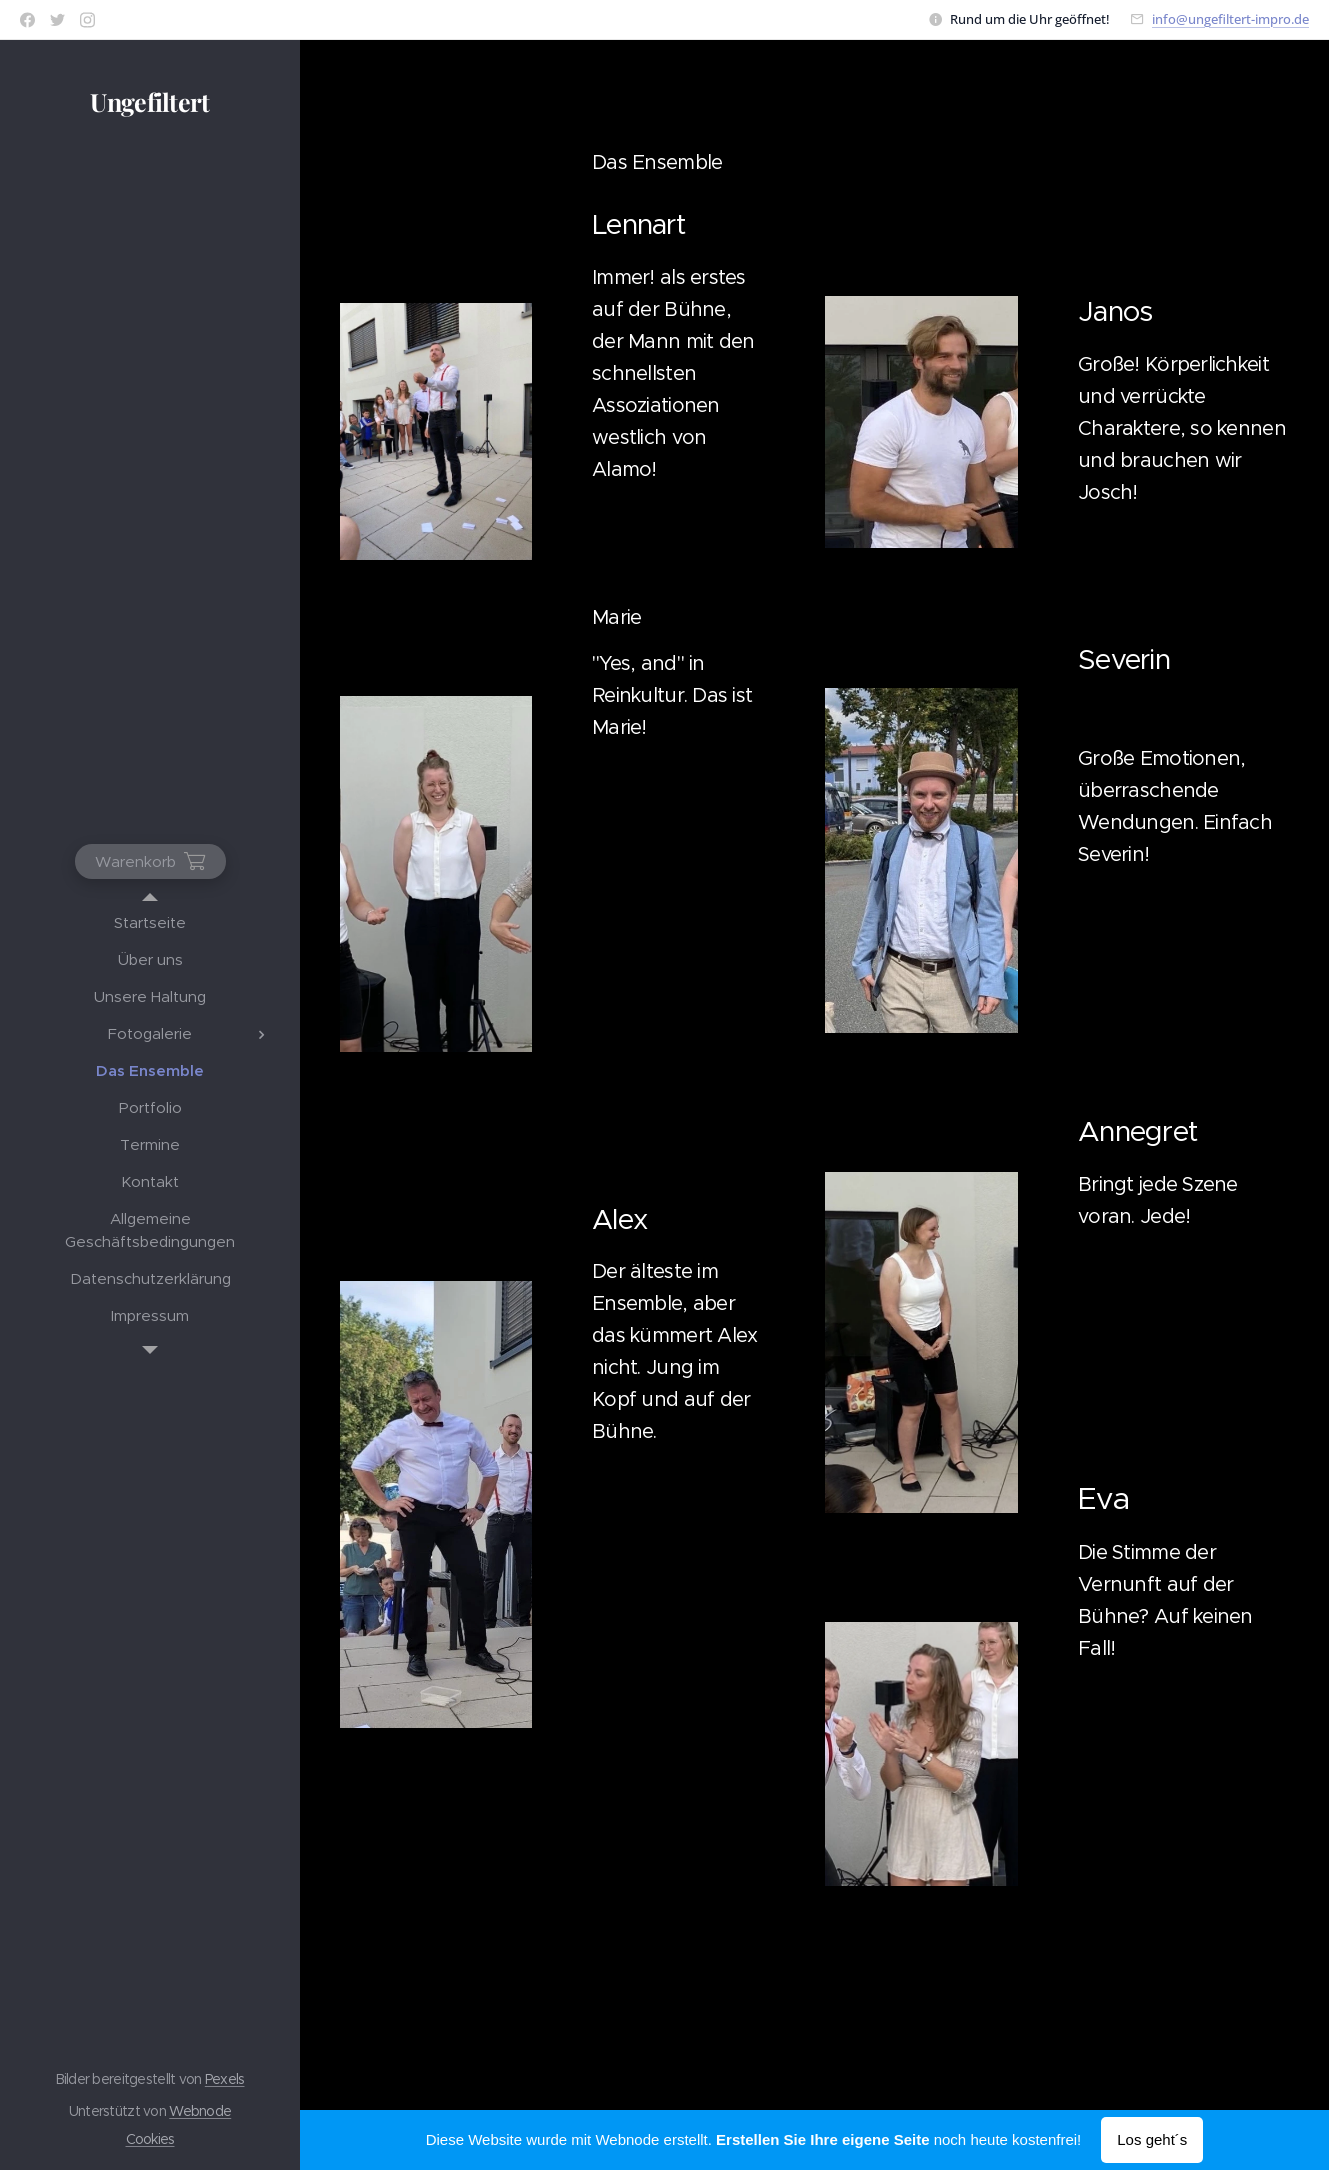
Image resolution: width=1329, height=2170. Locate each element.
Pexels (225, 2079)
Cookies (150, 2139)
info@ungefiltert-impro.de (1230, 19)
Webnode (200, 2111)
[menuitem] (150, 922)
